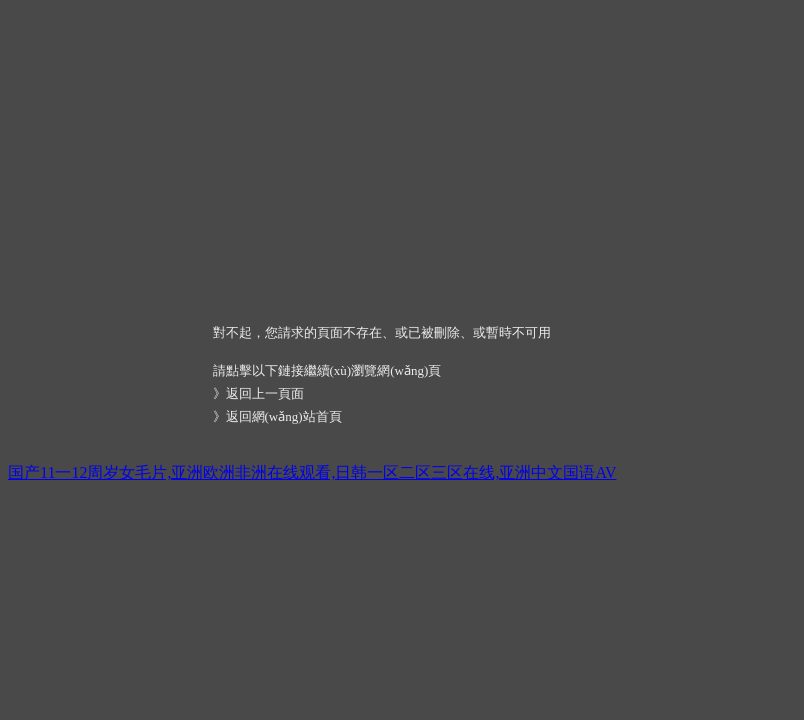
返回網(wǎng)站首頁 (284, 416)
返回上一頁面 (265, 393)
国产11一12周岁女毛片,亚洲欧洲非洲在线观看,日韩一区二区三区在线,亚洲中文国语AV (312, 472)
